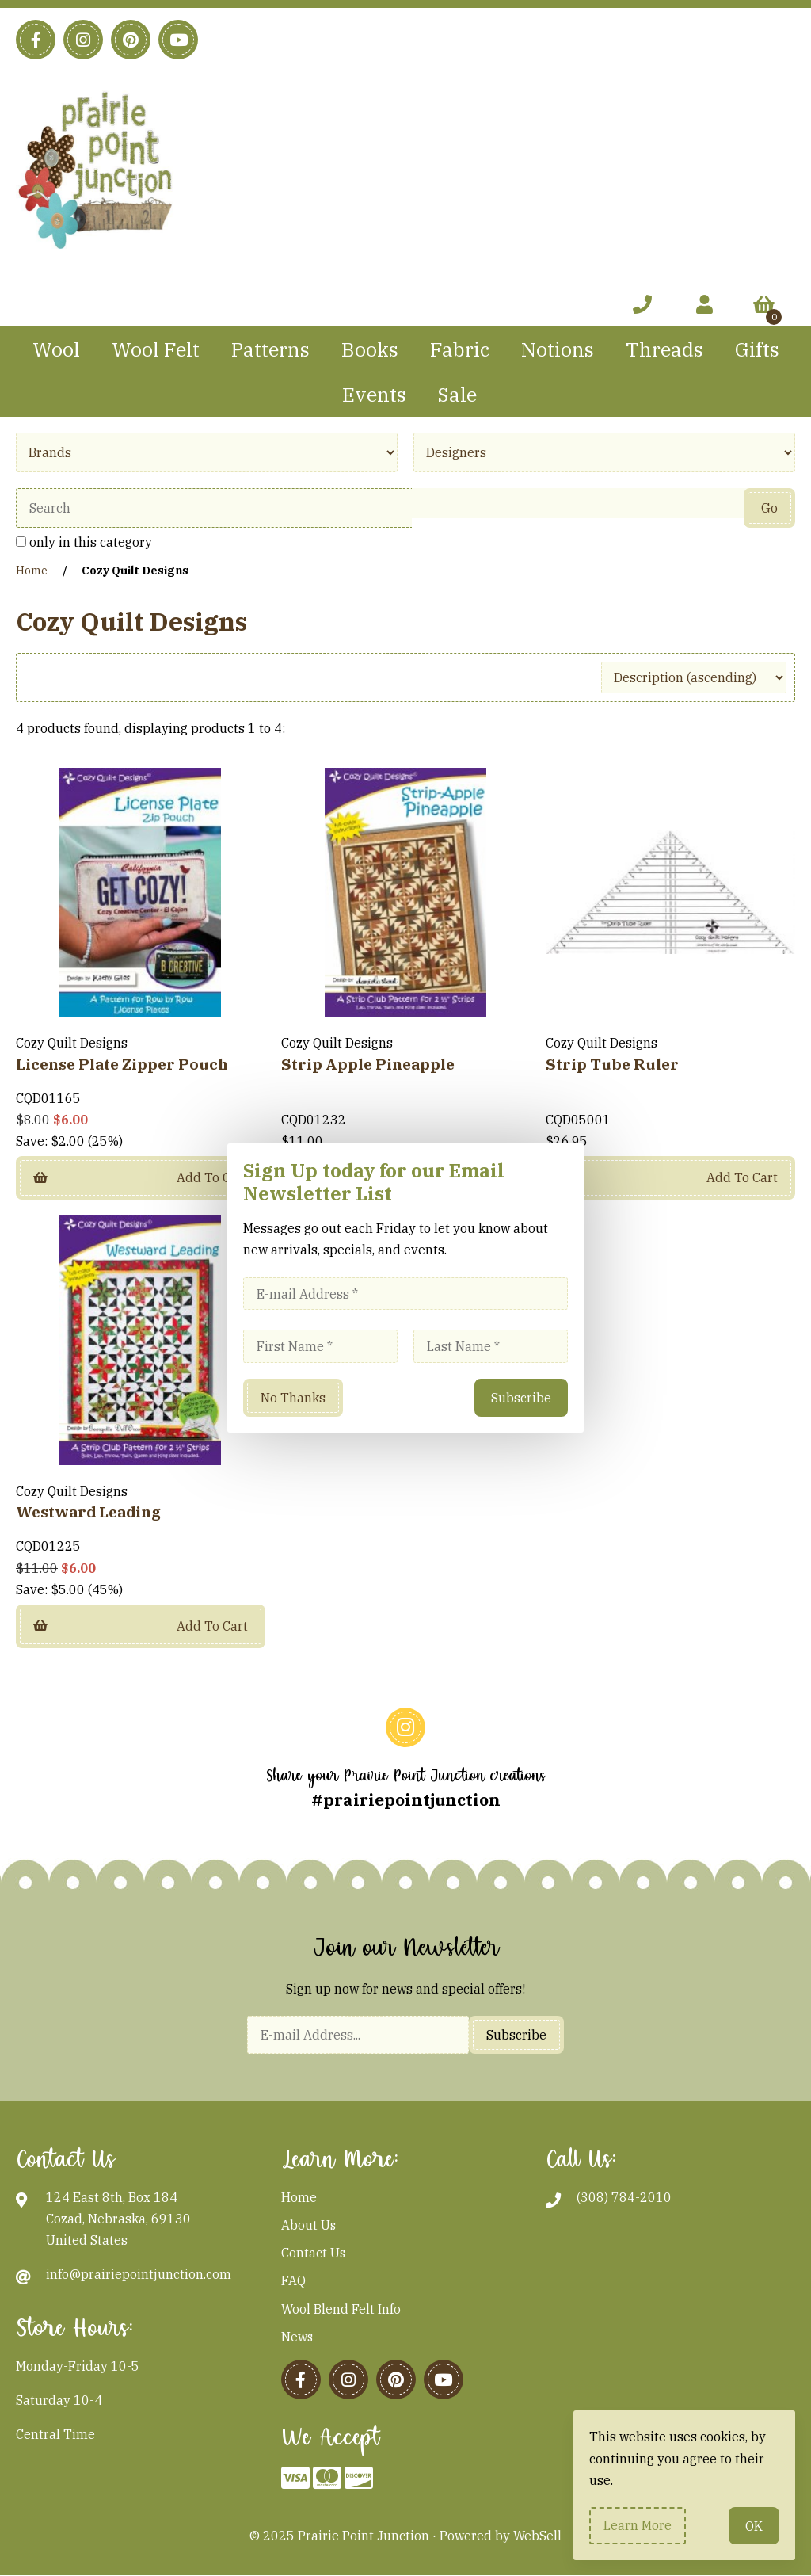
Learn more (637, 2525)
